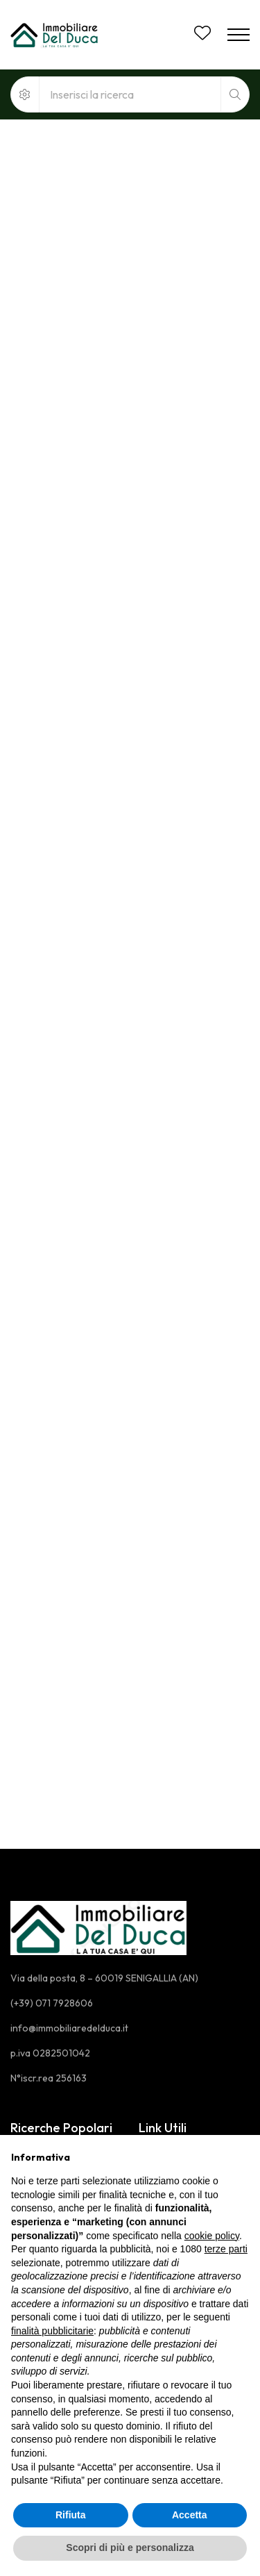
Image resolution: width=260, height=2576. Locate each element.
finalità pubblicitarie (52, 2330)
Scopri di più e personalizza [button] (129, 2547)
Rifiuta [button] (70, 2514)
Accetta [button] (189, 2514)
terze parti (226, 2248)
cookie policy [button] (211, 2235)
